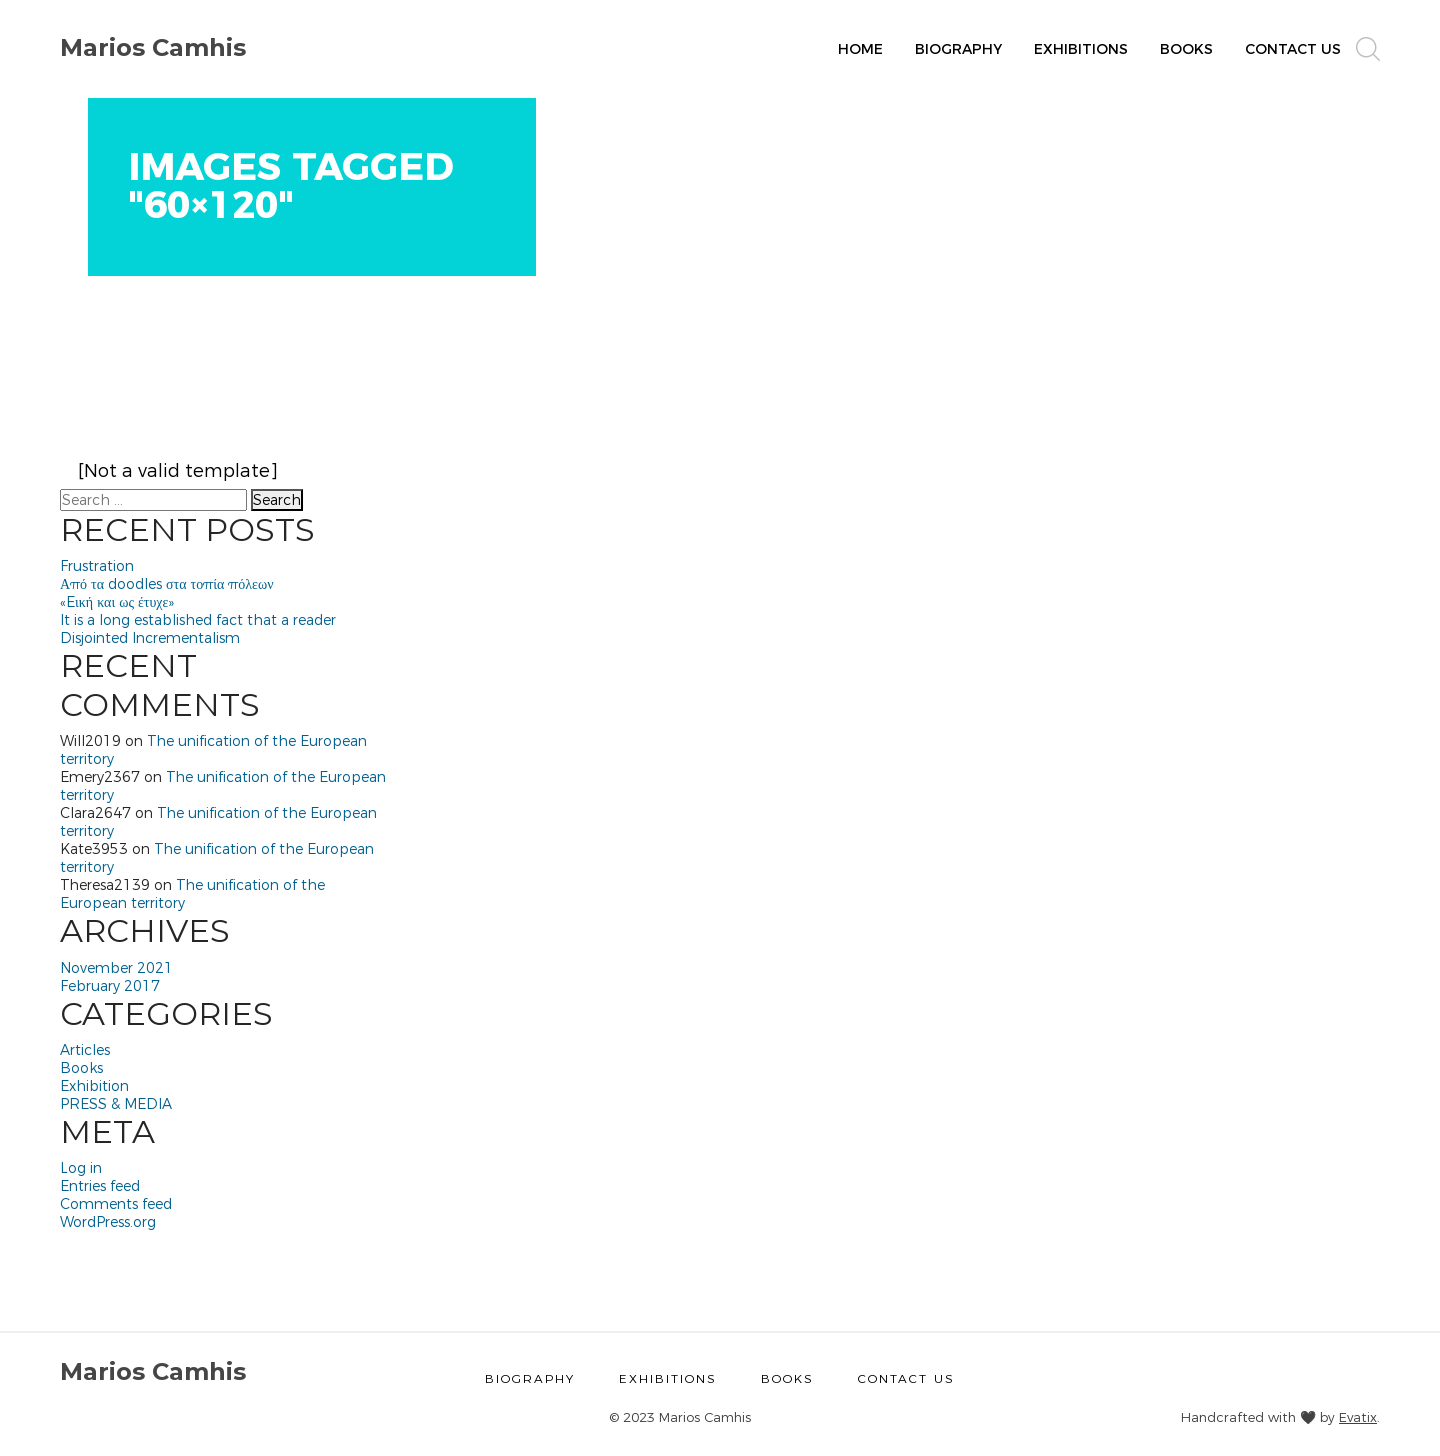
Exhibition (94, 1086)
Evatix (1358, 1417)
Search (277, 500)
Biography (958, 49)
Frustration (97, 566)
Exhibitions (1081, 49)
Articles (85, 1050)
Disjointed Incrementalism (150, 638)
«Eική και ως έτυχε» (117, 602)
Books (1186, 49)
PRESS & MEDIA (116, 1104)
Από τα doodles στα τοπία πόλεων (167, 584)
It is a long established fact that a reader (198, 620)
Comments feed (116, 1204)
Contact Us (1293, 49)
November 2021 (116, 968)
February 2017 (110, 986)
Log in (81, 1168)
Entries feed (100, 1186)
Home (860, 49)
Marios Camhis (153, 47)
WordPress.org (108, 1222)
